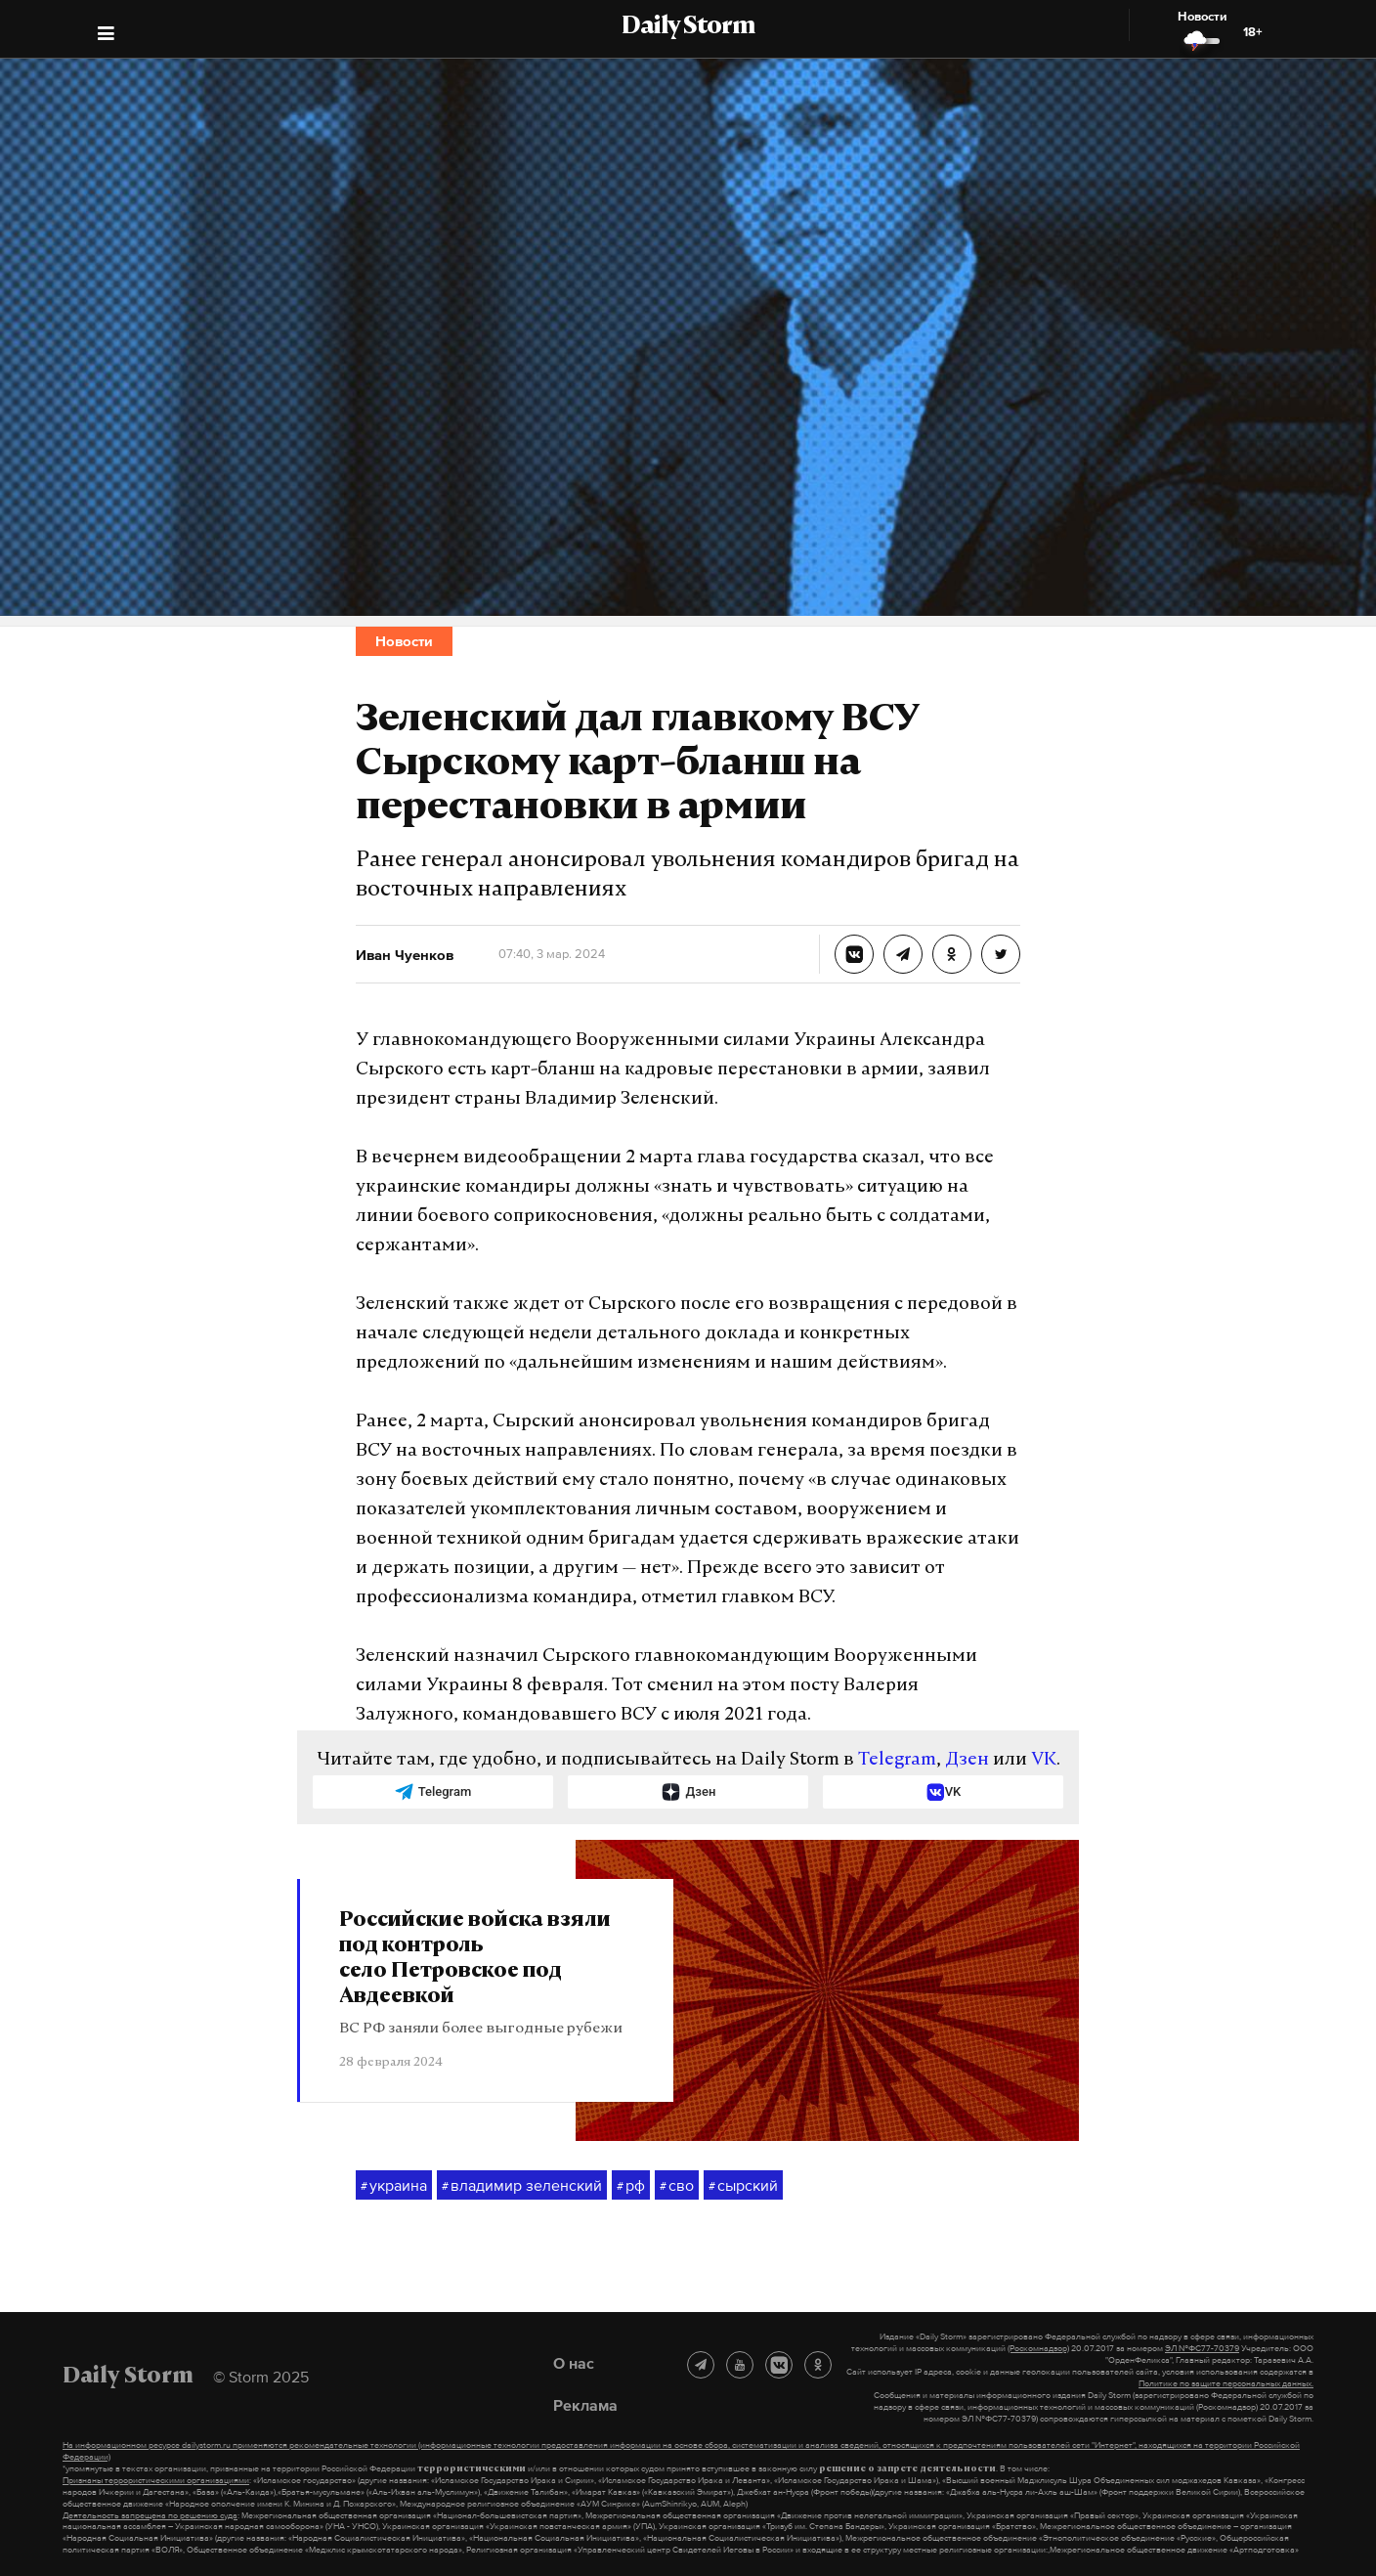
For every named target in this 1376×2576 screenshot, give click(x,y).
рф (631, 2186)
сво (677, 2186)
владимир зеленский (522, 2186)
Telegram (897, 1760)
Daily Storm (688, 27)
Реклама (585, 2405)
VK (1043, 1760)
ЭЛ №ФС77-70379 (1202, 2348)
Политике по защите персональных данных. (1226, 2383)
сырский (743, 2186)
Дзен (967, 1760)
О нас (573, 2363)
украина (394, 2186)
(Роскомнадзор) (1038, 2348)
